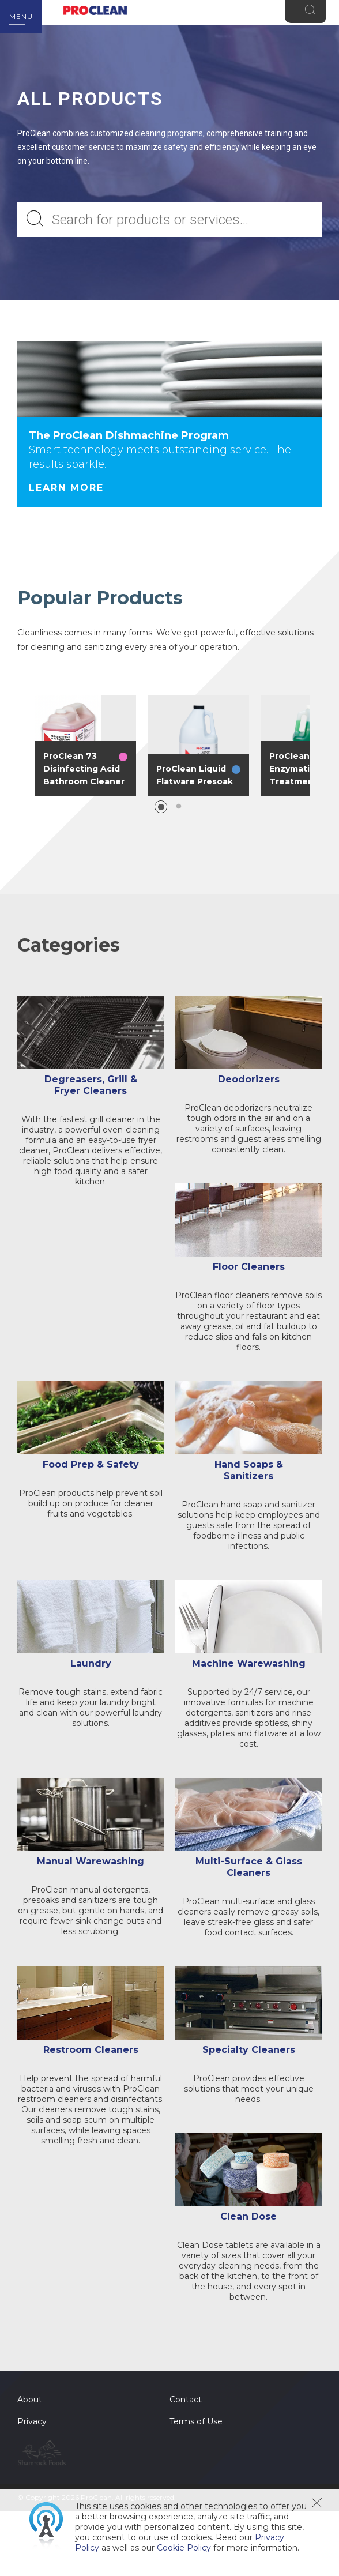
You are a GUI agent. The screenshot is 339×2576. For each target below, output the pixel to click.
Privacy (32, 2433)
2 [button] (178, 807)
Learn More (66, 487)
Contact (186, 2411)
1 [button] (161, 807)
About (29, 2411)
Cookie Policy (184, 2548)
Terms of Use (196, 2433)
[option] (85, 745)
